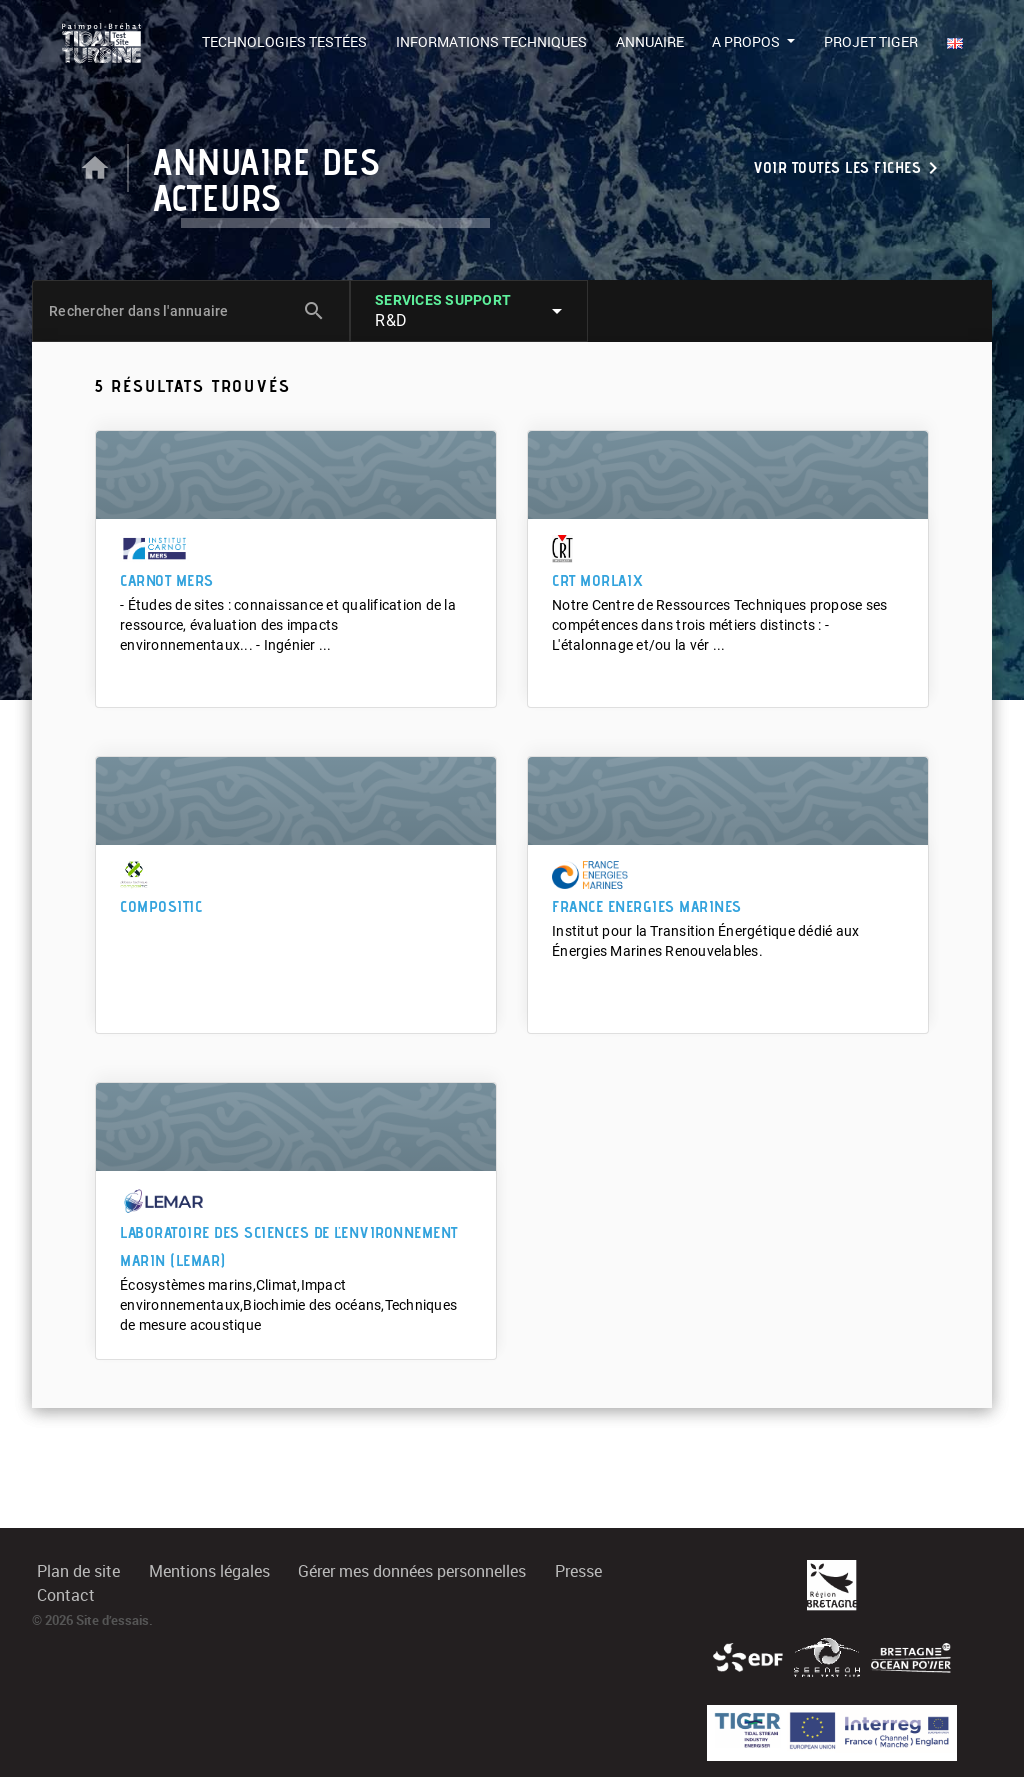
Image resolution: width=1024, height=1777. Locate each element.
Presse (578, 1571)
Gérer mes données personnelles (412, 1571)
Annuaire (650, 42)
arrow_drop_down (557, 311)
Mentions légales (209, 1571)
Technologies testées (284, 42)
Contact (66, 1595)
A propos (747, 42)
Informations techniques (491, 42)
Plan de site (78, 1571)
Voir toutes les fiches (849, 168)
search (314, 311)
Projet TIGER (871, 42)
